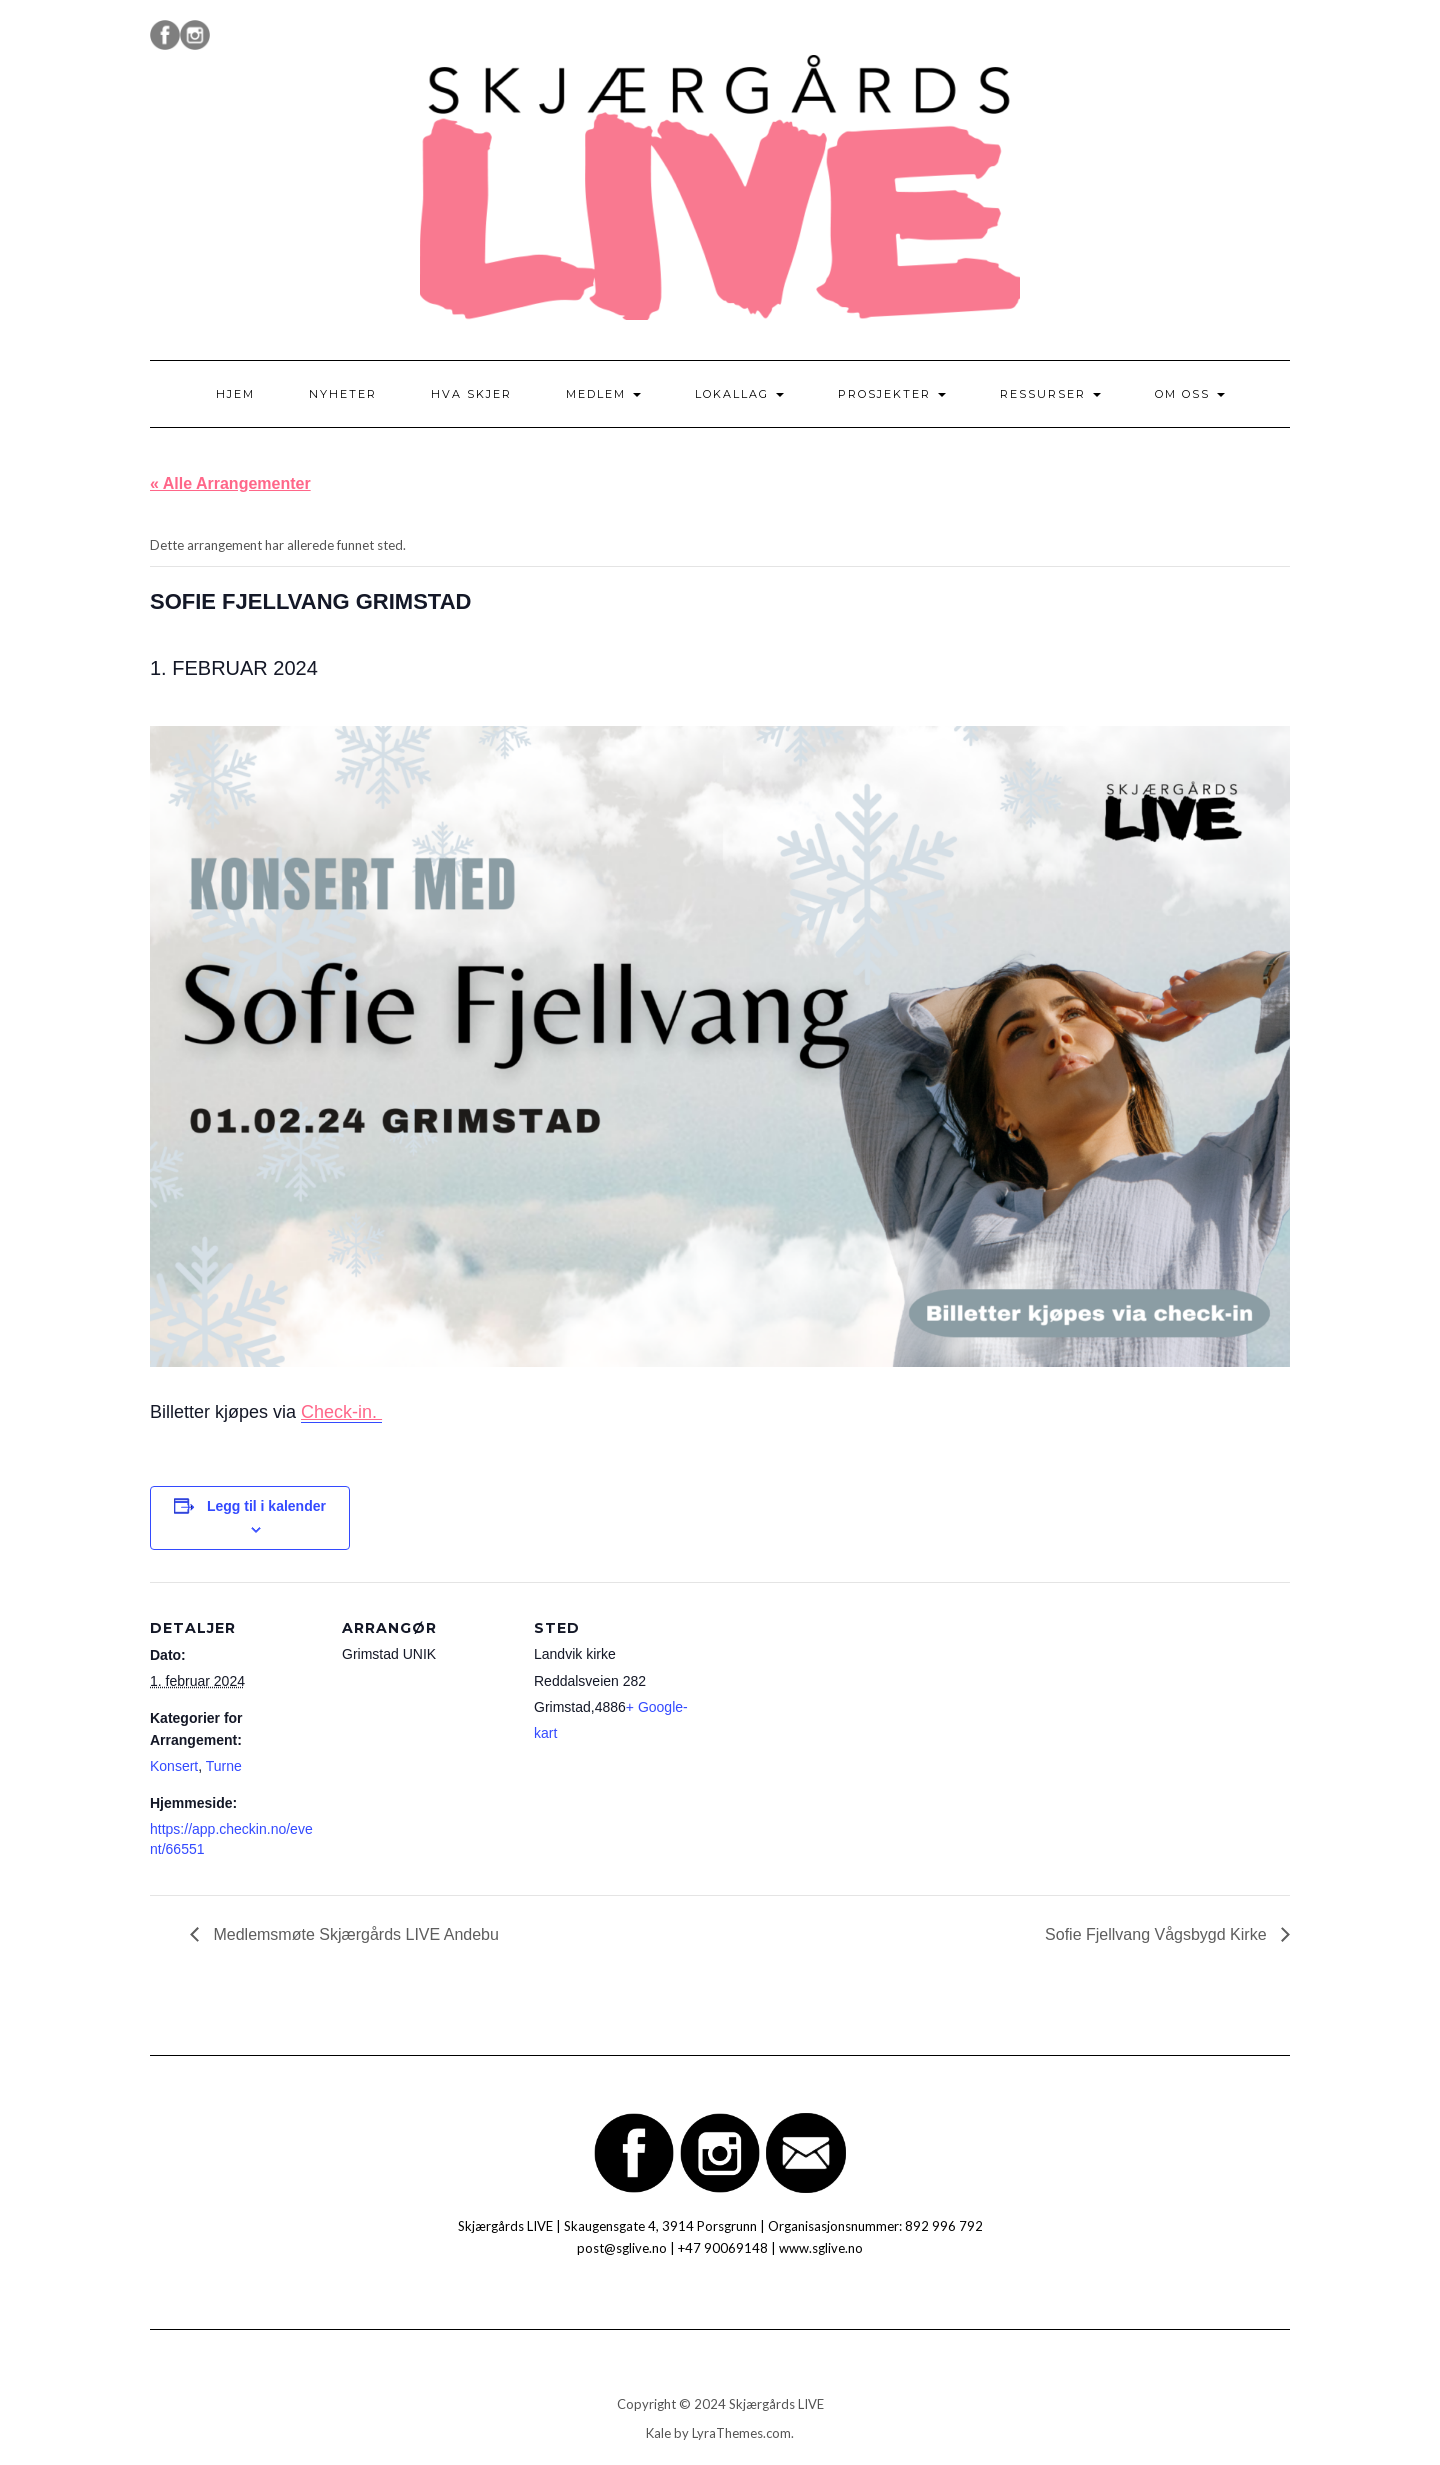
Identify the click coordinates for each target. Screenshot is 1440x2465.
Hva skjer (471, 394)
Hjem (235, 394)
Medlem (603, 394)
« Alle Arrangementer (230, 483)
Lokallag (739, 394)
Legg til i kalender (266, 1506)
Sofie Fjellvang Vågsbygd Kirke (1158, 1934)
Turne (224, 1766)
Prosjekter (892, 394)
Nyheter (343, 394)
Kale (658, 2433)
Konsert (174, 1766)
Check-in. (341, 1412)
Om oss (1190, 394)
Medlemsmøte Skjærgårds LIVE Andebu (354, 1934)
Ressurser (1050, 394)
